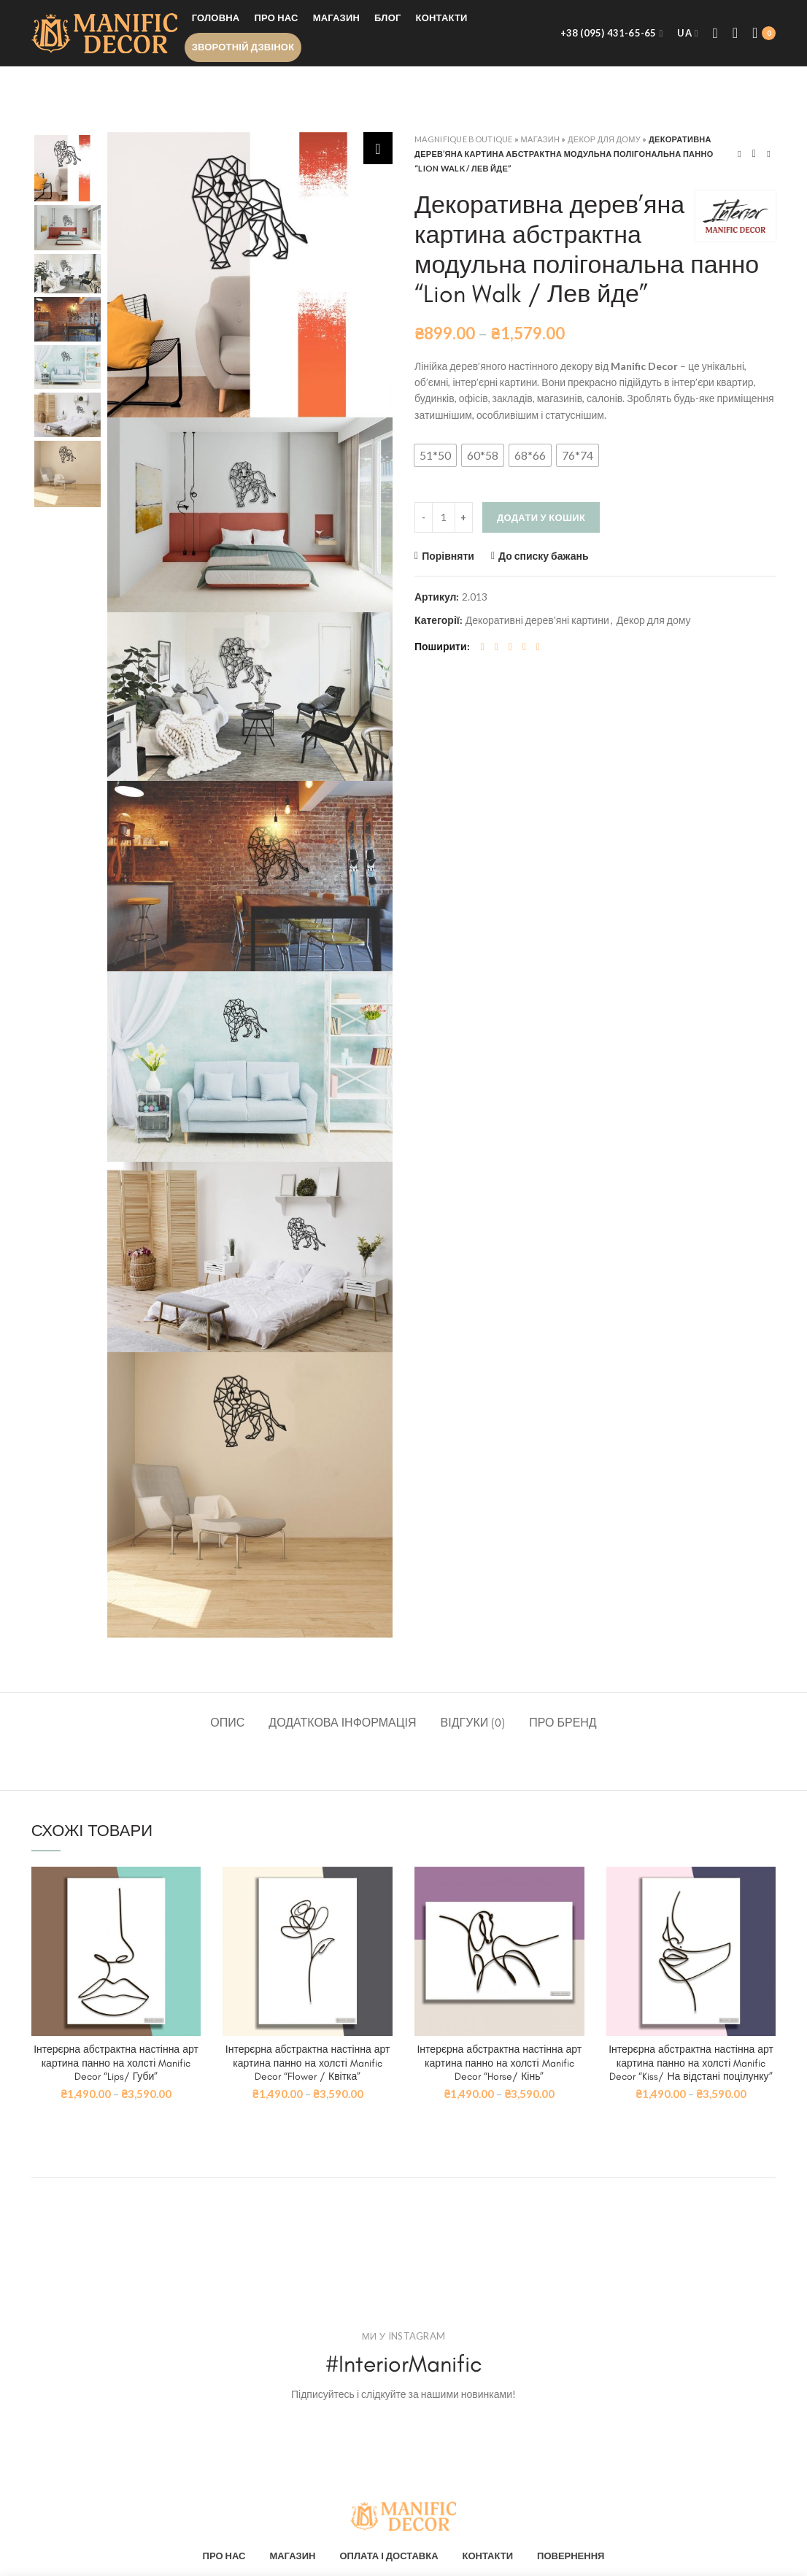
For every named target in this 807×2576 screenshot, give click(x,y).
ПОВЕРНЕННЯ (570, 2555)
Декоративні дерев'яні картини (537, 620)
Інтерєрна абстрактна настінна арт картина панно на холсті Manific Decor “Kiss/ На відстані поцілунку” (691, 2062)
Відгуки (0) (473, 1722)
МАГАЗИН (292, 2555)
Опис (227, 1722)
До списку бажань (543, 556)
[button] (435, 455)
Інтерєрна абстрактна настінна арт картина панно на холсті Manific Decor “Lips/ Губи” (116, 2062)
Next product (768, 153)
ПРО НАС (224, 2555)
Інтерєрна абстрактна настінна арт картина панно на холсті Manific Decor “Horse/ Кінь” (499, 2062)
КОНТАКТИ (488, 2555)
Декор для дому (604, 139)
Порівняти (448, 556)
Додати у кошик (541, 517)
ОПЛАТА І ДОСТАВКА (388, 2555)
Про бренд (563, 1722)
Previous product (739, 153)
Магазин (540, 139)
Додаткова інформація (342, 1722)
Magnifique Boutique (463, 139)
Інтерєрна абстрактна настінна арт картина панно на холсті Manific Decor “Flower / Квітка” (307, 2062)
